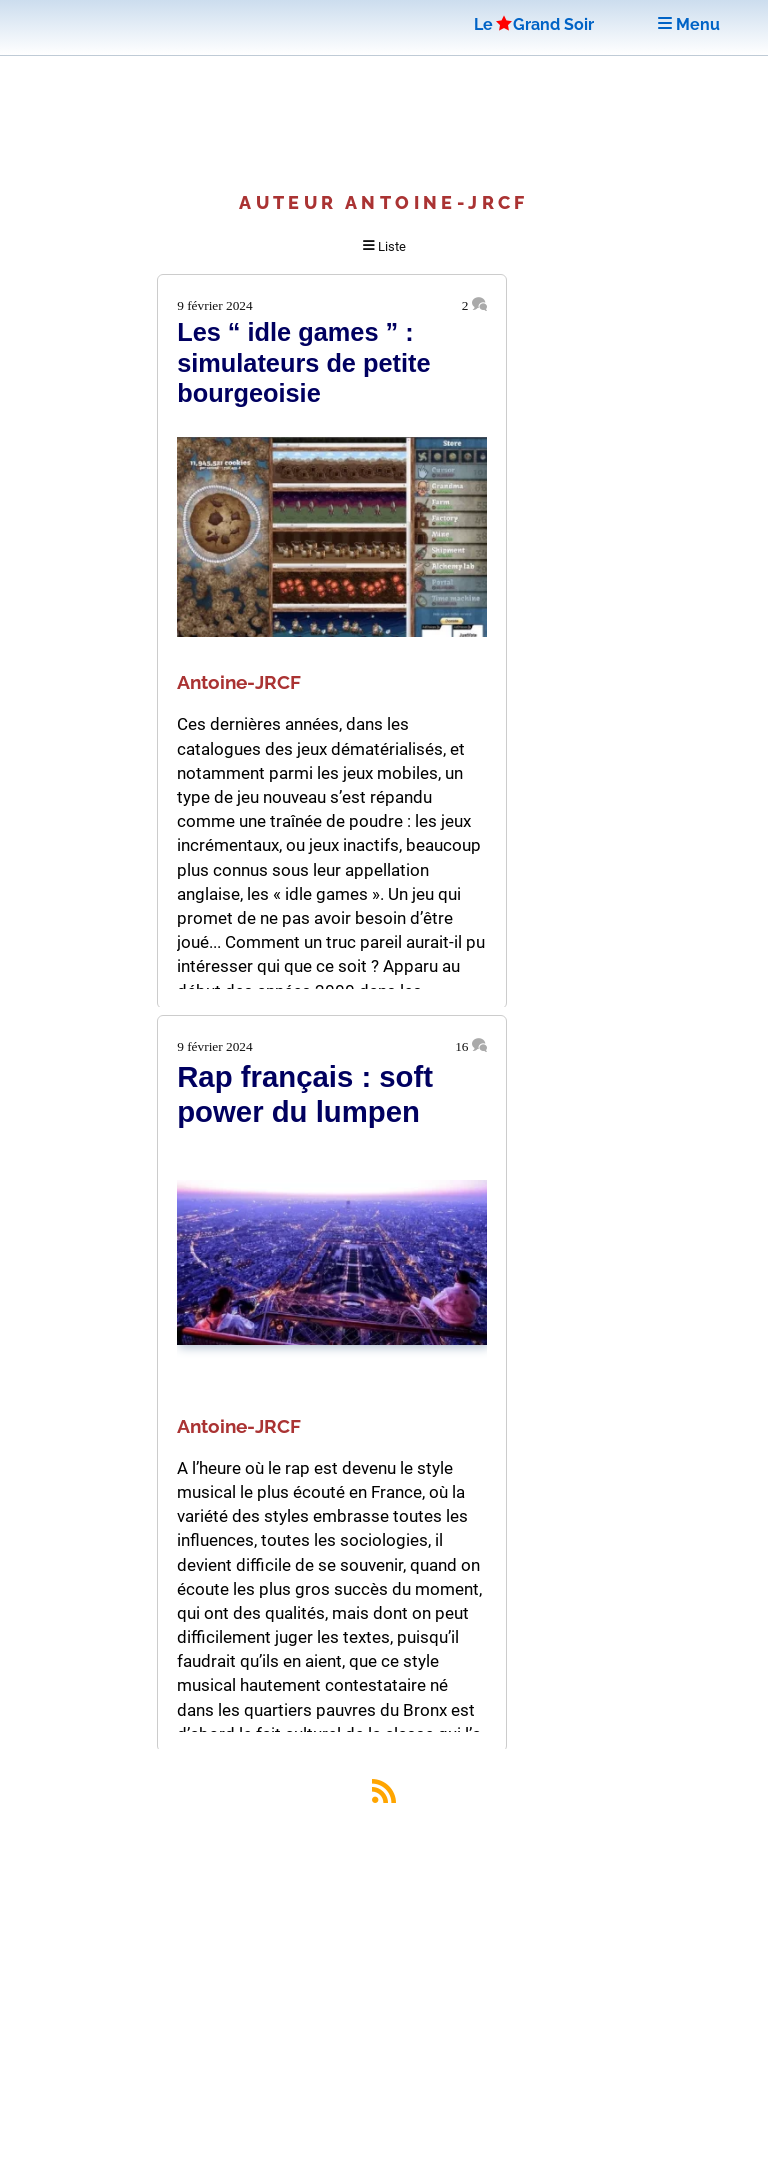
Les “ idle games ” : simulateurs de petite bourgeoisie (303, 362)
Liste (384, 246)
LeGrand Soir (534, 24)
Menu (689, 24)
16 (471, 1046)
